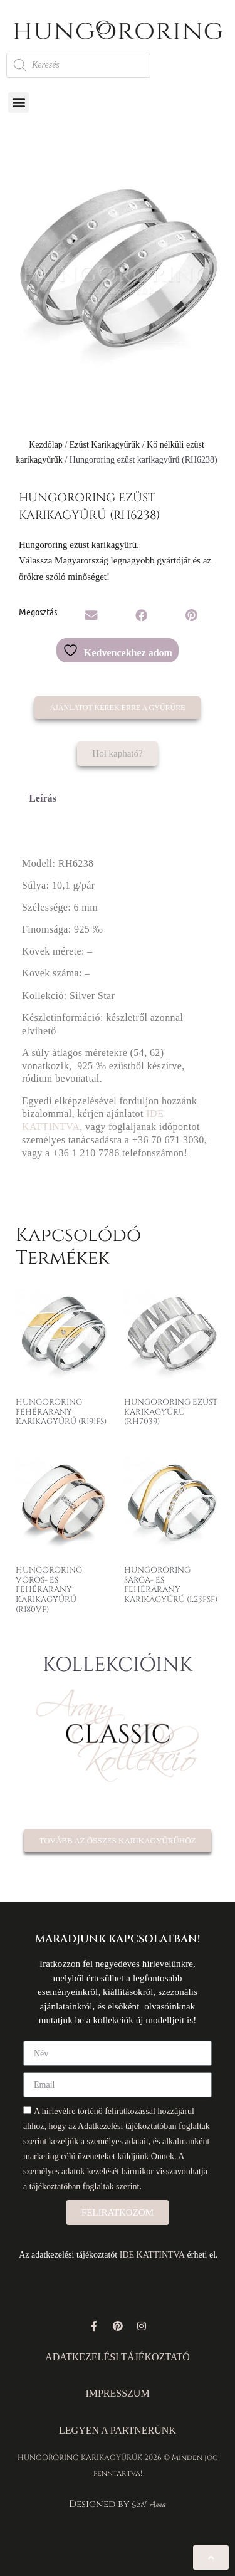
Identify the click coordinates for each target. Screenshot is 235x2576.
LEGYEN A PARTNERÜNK (117, 2430)
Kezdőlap (46, 444)
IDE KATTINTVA (152, 2254)
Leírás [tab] (42, 798)
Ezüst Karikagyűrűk (105, 444)
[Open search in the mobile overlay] (78, 65)
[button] (18, 102)
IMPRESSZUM (117, 2393)
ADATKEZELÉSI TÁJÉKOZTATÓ (117, 2357)
